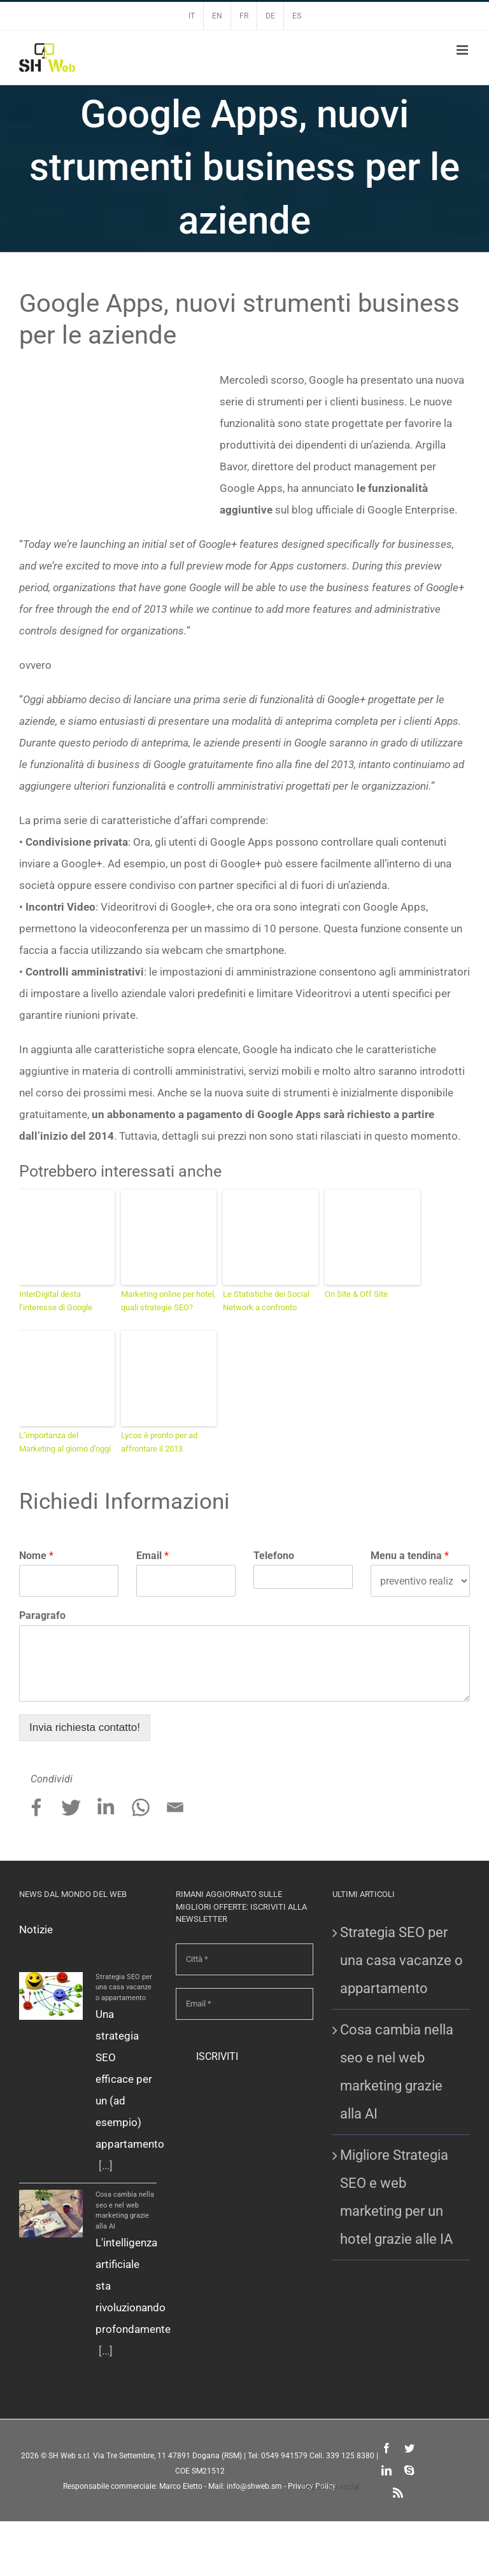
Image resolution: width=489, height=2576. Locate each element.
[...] (106, 2165)
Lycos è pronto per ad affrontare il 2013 (159, 1442)
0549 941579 (284, 2455)
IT (191, 15)
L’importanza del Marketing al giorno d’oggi (65, 1442)
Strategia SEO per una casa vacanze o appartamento (124, 1987)
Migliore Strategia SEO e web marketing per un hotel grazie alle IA (396, 2197)
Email (152, 1556)
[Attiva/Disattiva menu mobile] (463, 50)
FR (243, 15)
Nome (36, 1556)
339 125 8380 (350, 2455)
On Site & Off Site (356, 1294)
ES (296, 15)
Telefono (273, 1556)
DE (270, 15)
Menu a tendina (410, 1556)
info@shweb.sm (254, 2486)
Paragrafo (42, 1615)
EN (217, 15)
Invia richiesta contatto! (84, 1727)
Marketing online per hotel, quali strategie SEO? (168, 1300)
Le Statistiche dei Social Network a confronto (266, 1300)
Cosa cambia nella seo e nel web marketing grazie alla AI (396, 2072)
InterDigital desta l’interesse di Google (55, 1300)
